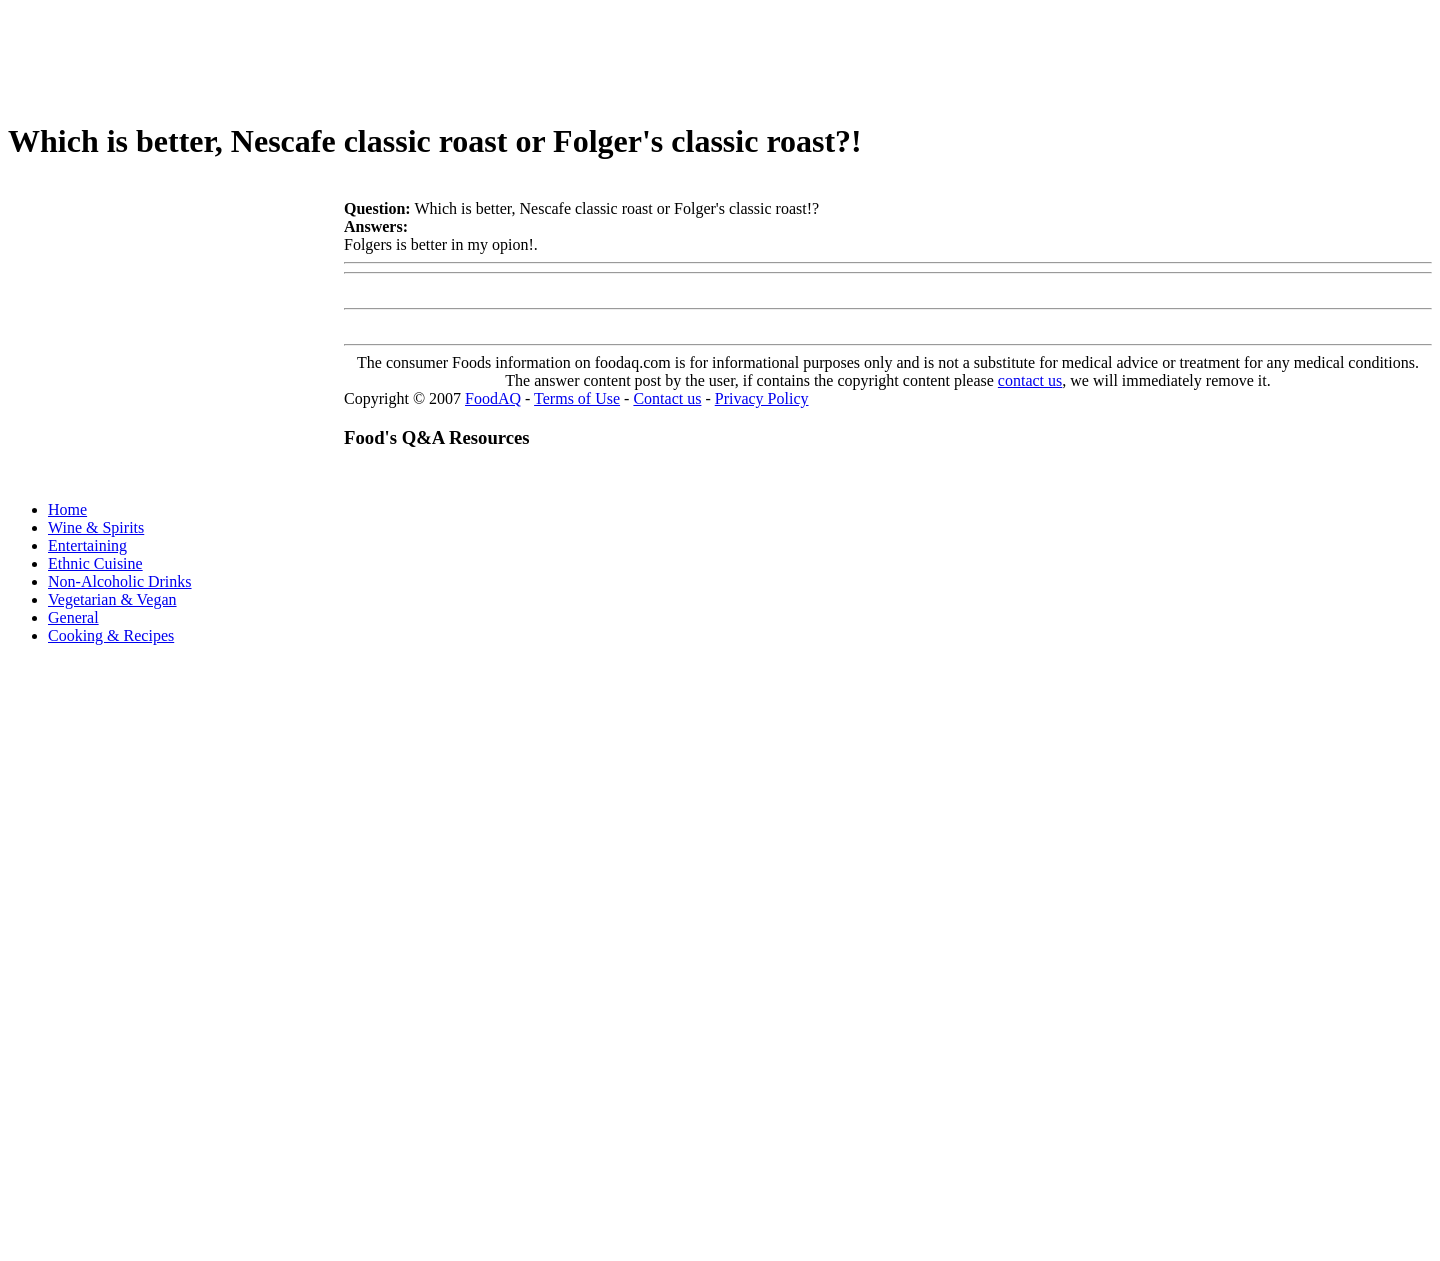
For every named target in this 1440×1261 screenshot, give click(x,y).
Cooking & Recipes (111, 635)
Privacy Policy (762, 398)
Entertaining (87, 545)
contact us (1030, 380)
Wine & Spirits (96, 527)
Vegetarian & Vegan (112, 599)
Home (67, 509)
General (73, 617)
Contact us (667, 398)
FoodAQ (493, 398)
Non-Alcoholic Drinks (120, 581)
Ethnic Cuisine (95, 563)
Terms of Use (577, 398)
